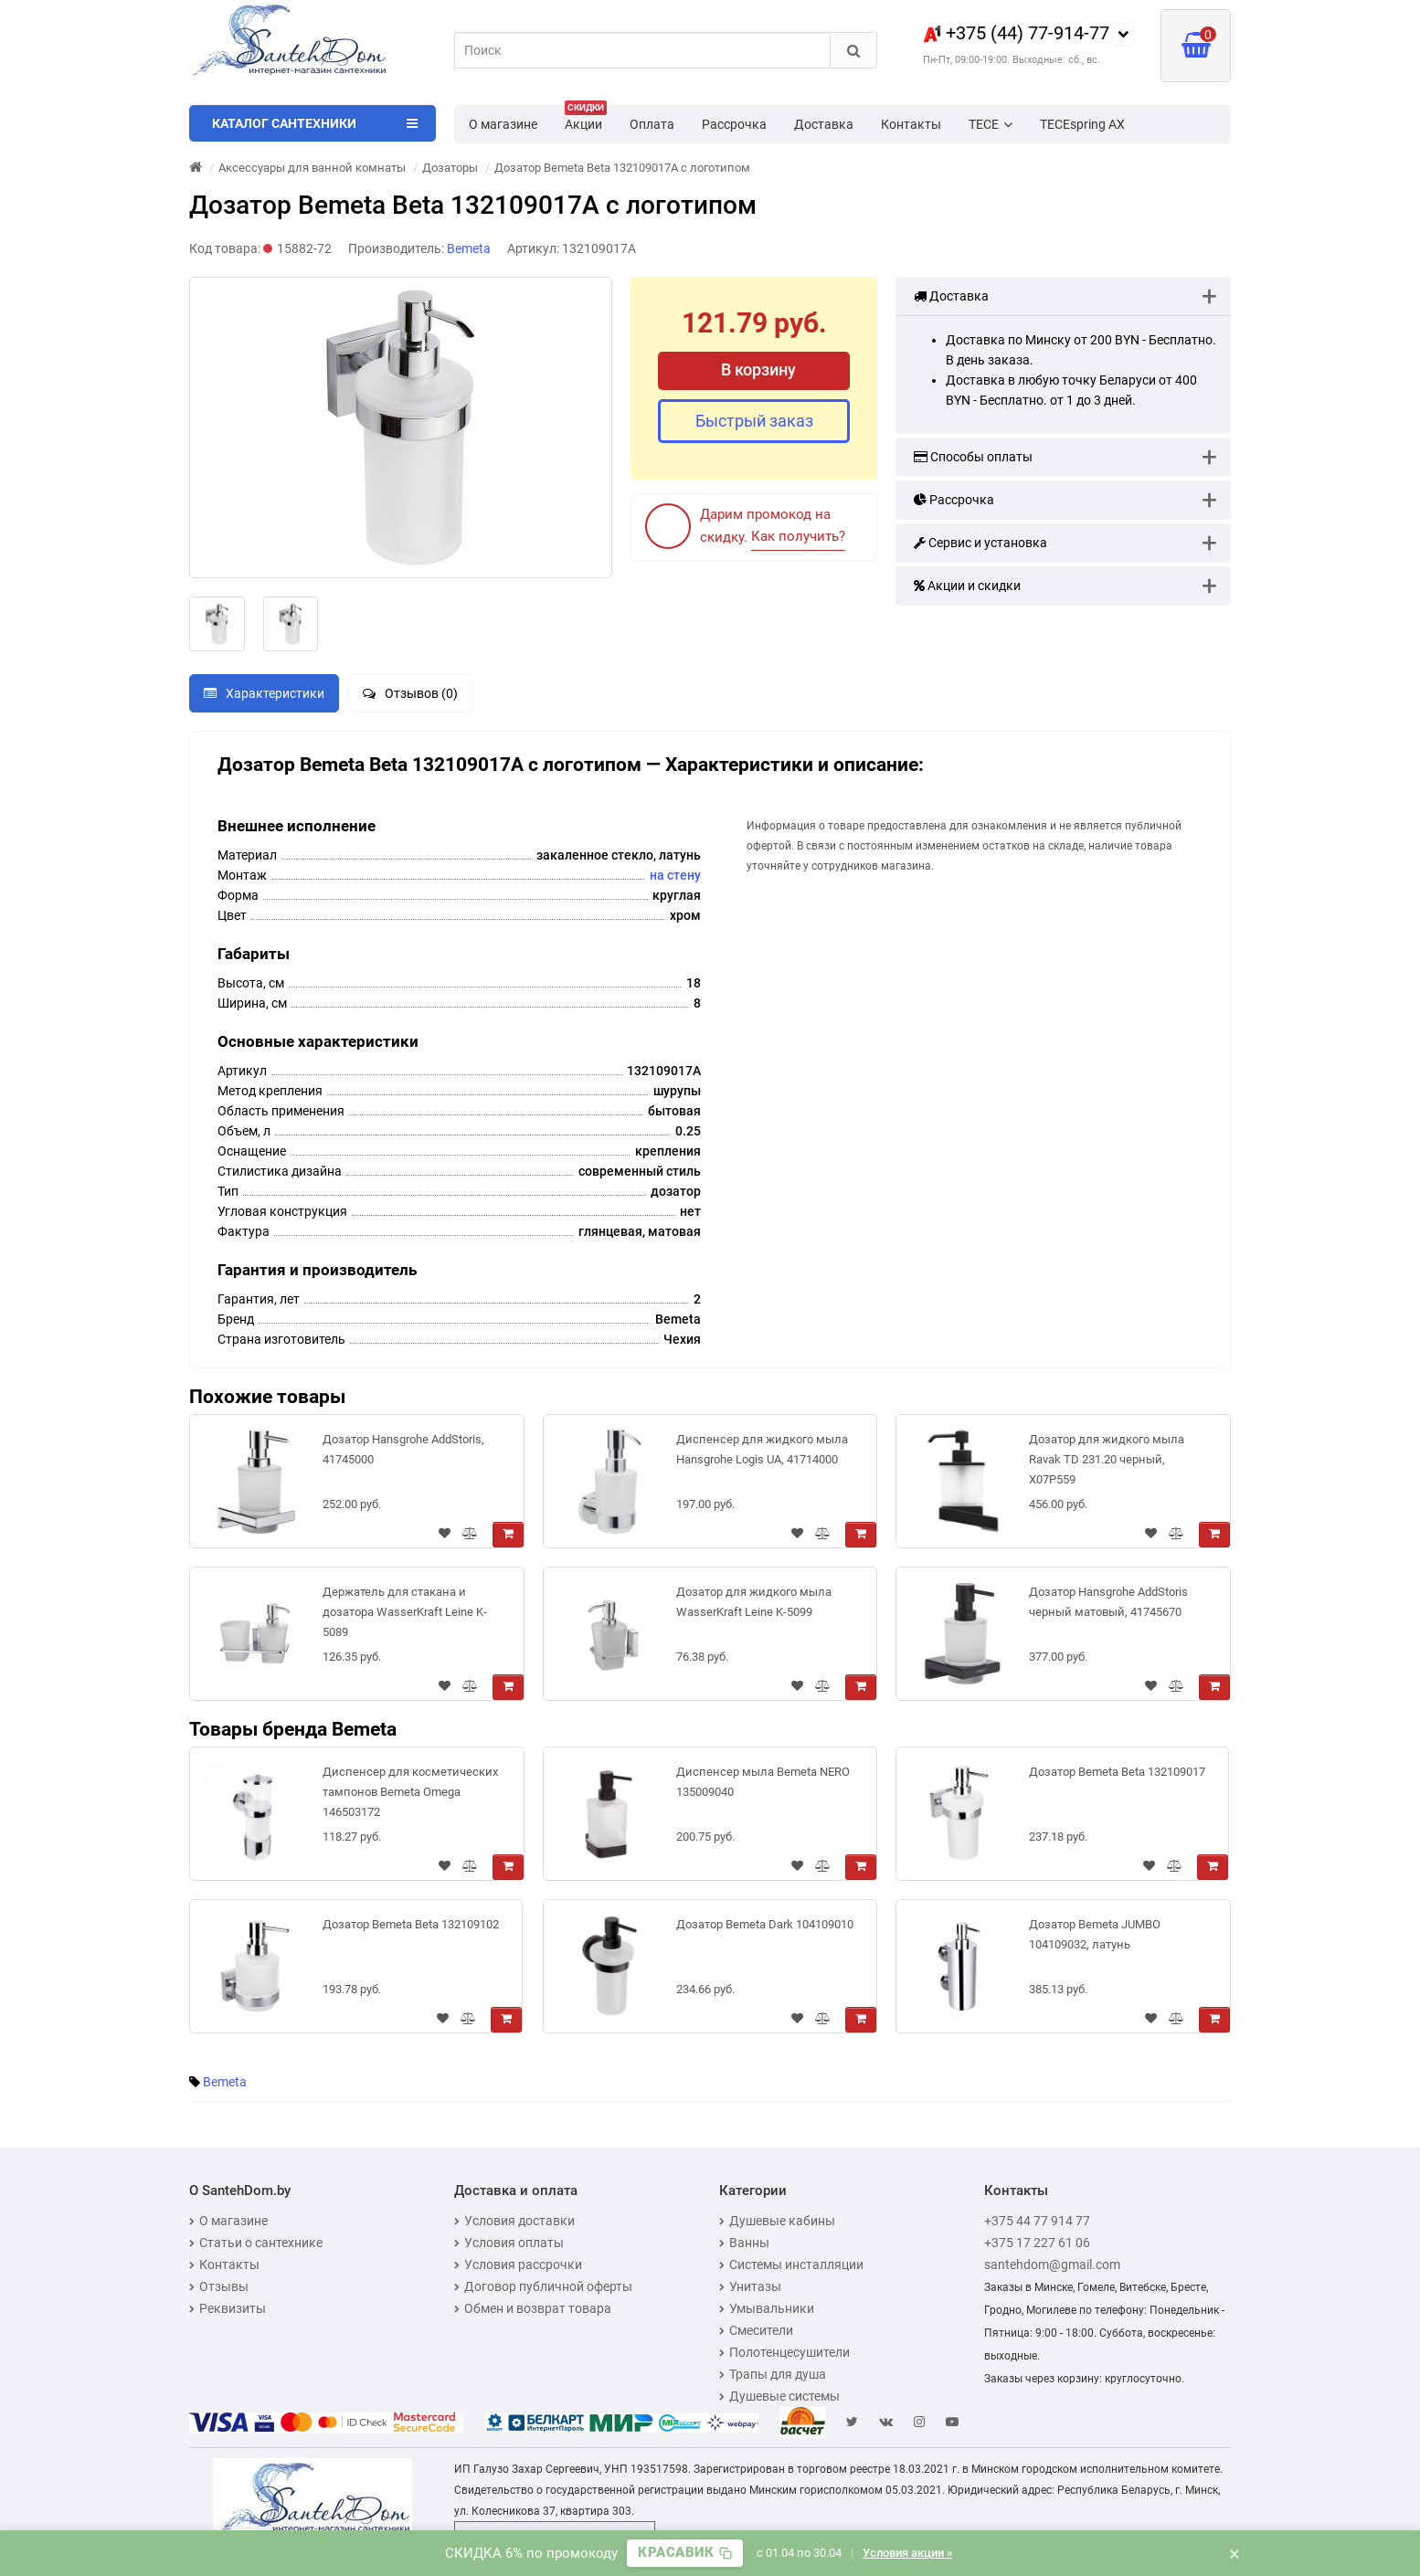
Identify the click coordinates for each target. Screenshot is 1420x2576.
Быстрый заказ (754, 420)
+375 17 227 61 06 (1037, 2242)
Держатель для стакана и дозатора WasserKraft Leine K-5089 (405, 1612)
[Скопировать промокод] (685, 2553)
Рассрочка (734, 124)
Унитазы (750, 2286)
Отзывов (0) (410, 693)
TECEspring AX (1082, 124)
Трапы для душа (772, 2374)
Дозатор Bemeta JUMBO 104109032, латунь (1094, 1934)
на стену (675, 875)
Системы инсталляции (791, 2264)
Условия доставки (514, 2220)
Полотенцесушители (784, 2352)
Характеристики (264, 693)
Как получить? (798, 536)
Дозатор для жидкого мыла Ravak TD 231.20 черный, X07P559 (1106, 1459)
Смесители (756, 2330)
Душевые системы (779, 2396)
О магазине (503, 124)
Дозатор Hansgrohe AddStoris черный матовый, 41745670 (1108, 1602)
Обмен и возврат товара (532, 2308)
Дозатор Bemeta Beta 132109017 (1117, 1772)
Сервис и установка (980, 542)
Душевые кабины (777, 2220)
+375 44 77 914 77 (1037, 2220)
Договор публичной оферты (543, 2286)
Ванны (744, 2242)
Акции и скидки (967, 585)
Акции (586, 119)
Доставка (823, 124)
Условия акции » (907, 2553)
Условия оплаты (509, 2242)
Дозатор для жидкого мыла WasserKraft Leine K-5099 (754, 1602)
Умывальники (766, 2308)
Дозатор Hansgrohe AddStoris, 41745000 (403, 1449)
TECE (990, 124)
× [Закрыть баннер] (1234, 2553)
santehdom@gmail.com (1052, 2264)
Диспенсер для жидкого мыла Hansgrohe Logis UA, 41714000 (762, 1449)
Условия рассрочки (518, 2264)
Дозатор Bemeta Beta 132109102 (411, 1924)
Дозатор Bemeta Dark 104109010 (764, 1924)
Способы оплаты (973, 456)
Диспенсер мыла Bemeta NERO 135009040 (763, 1782)
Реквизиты (227, 2308)
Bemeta (225, 2082)
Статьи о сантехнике (256, 2242)
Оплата (652, 124)
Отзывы (219, 2286)
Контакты (911, 124)
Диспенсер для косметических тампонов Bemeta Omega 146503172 (410, 1792)
